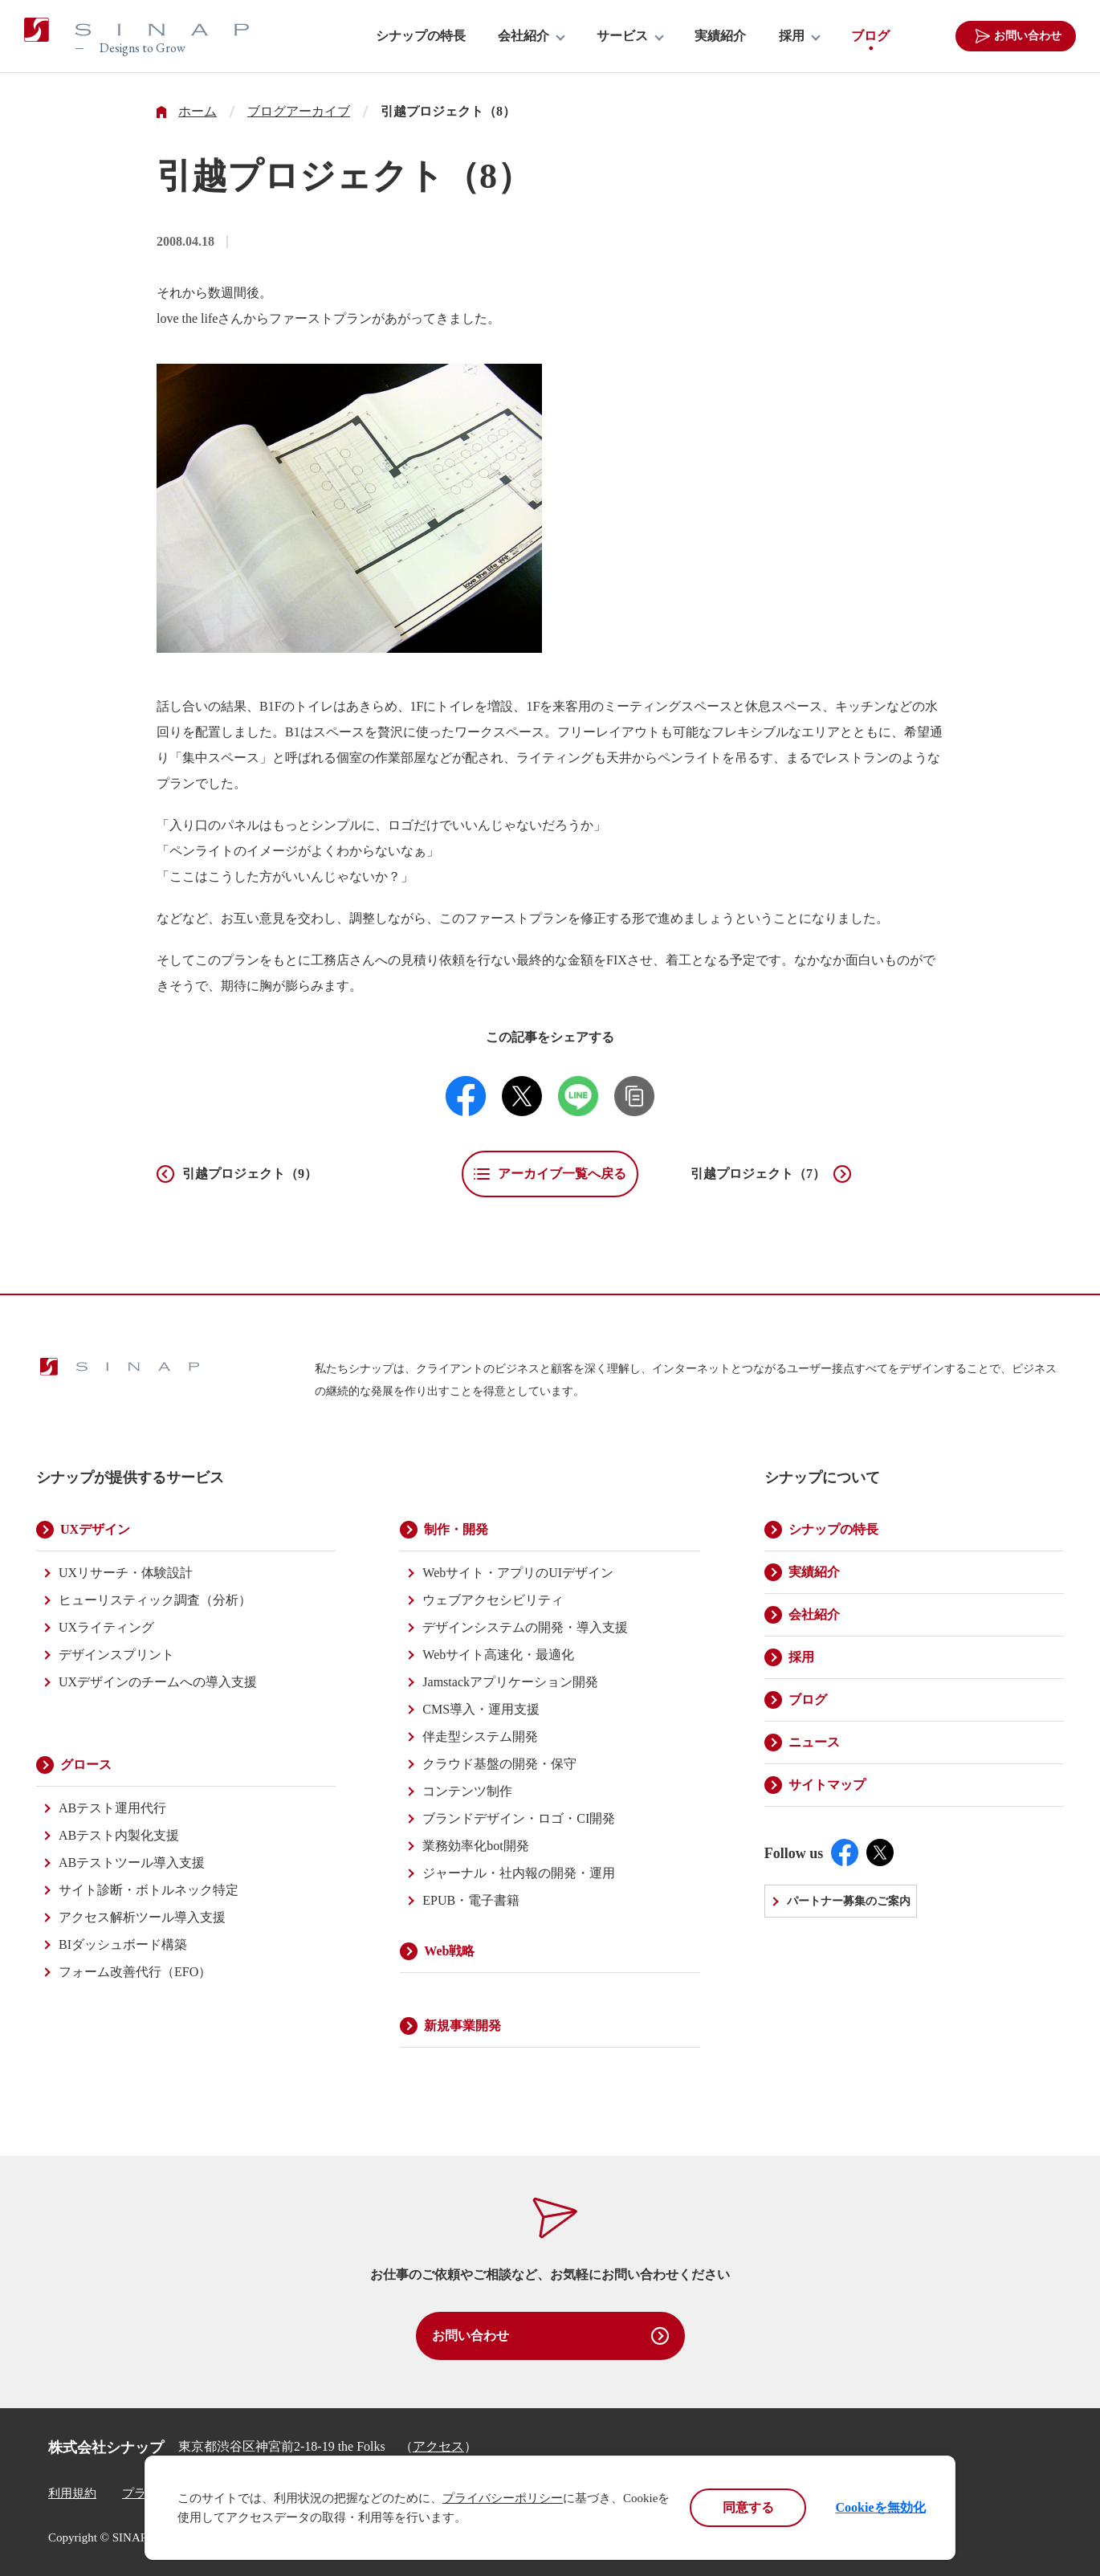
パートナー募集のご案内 (849, 1901)
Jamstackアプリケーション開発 (510, 1682)
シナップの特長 (421, 36)
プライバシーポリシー (502, 2498)
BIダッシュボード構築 (123, 1944)
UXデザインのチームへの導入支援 (158, 1682)
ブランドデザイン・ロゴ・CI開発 (518, 1818)
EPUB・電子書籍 (470, 1900)
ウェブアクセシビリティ (493, 1600)
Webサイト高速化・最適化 (498, 1654)
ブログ (870, 36)
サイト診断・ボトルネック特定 (148, 1890)
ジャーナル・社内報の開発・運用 (518, 1873)
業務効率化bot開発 (475, 1846)
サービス (622, 36)
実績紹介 (720, 36)
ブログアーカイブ (298, 111)
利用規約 (72, 2493)
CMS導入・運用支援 (481, 1709)
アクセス (438, 2446)
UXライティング (106, 1627)
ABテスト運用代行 (112, 1808)
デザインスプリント (116, 1654)
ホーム (197, 111)
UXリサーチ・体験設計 (126, 1572)
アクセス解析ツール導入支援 (142, 1917)
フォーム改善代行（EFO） (135, 1972)
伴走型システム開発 (480, 1736)
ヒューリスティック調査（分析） (155, 1600)
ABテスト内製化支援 (119, 1835)
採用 (792, 36)
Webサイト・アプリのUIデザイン (517, 1572)
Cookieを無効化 (881, 2507)
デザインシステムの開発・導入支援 (525, 1627)
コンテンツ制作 (467, 1791)
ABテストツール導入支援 (132, 1862)
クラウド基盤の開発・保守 (499, 1764)
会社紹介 (523, 36)
